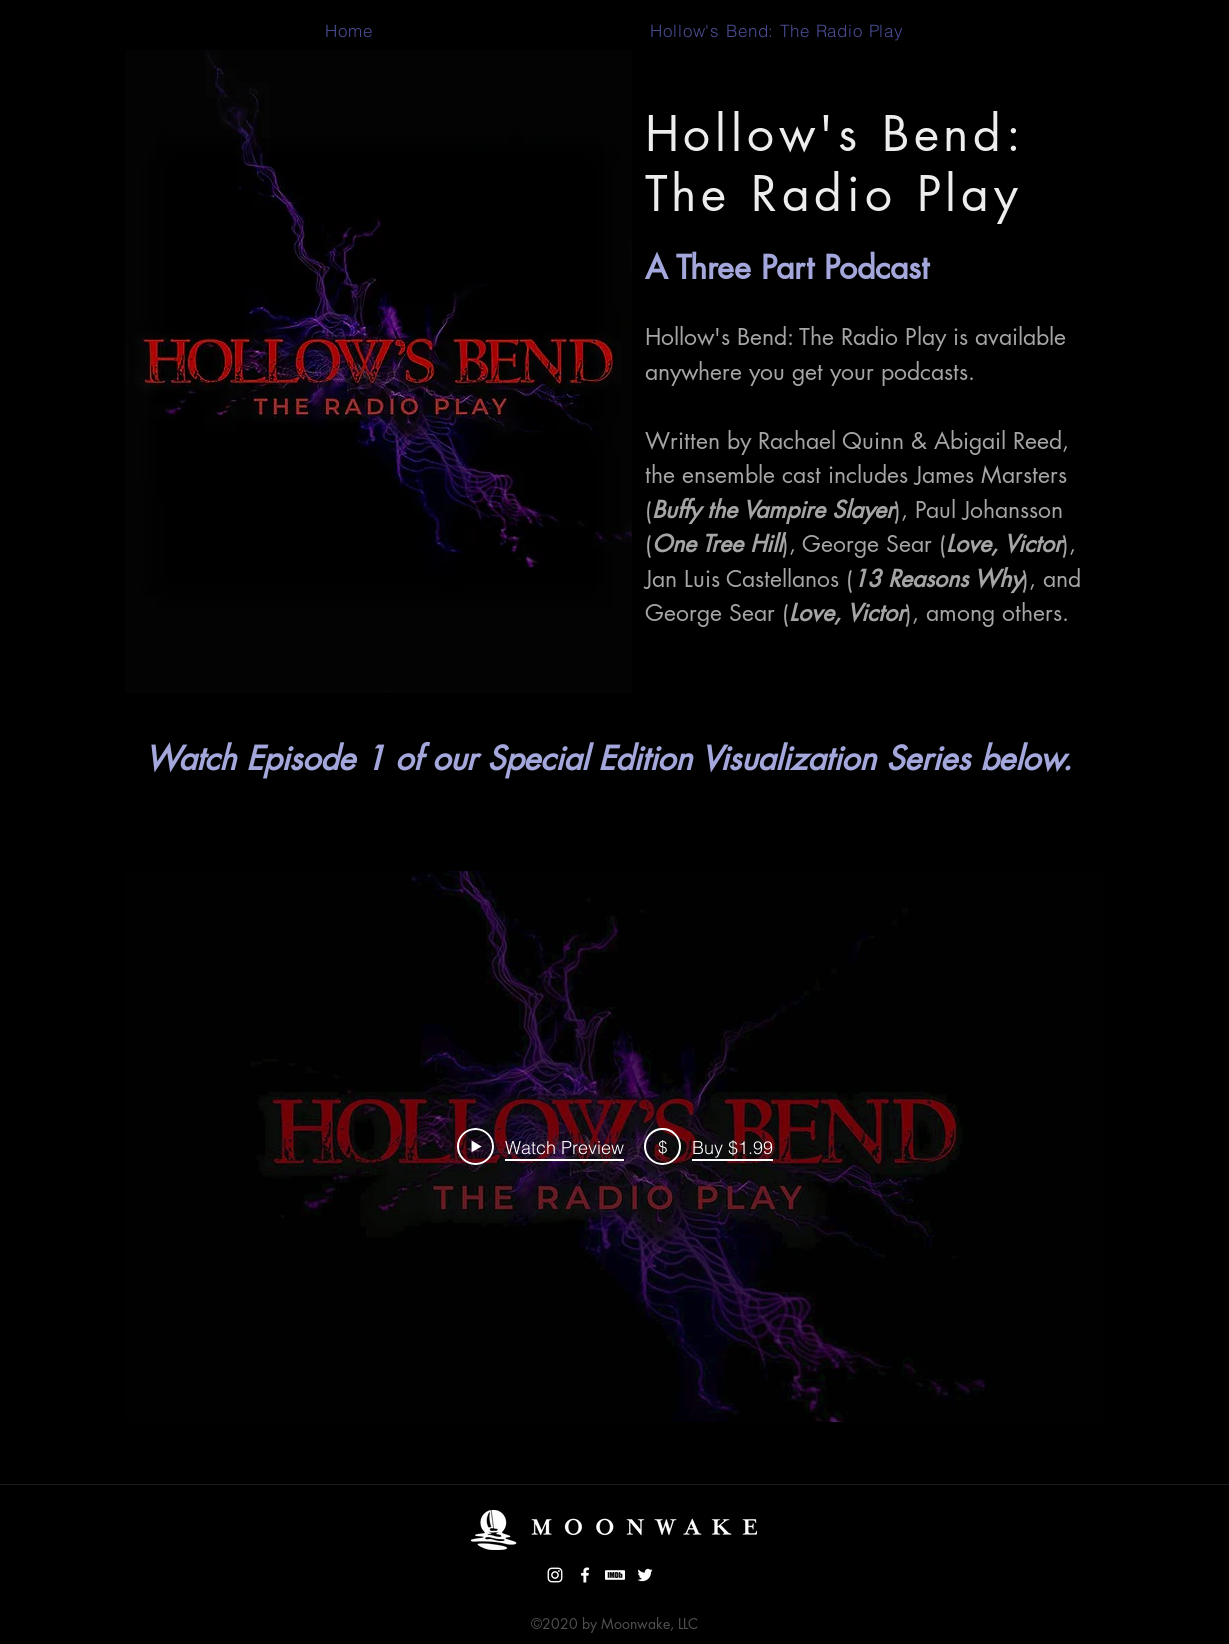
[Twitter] (645, 1575)
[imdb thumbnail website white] (615, 1575)
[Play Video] (540, 1147)
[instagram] (555, 1575)
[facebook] (585, 1575)
